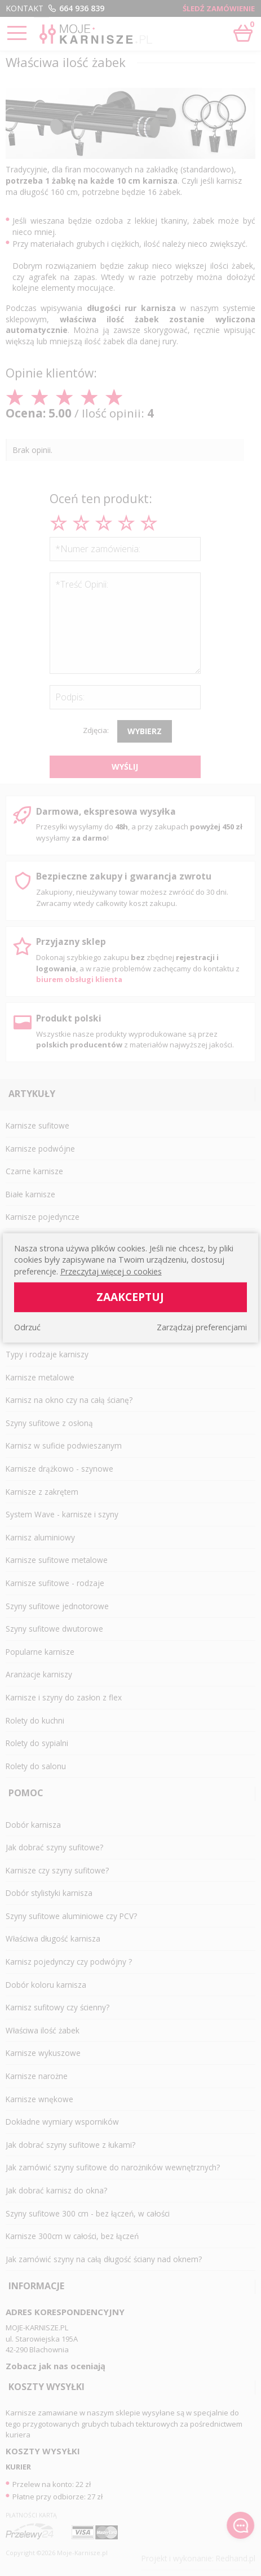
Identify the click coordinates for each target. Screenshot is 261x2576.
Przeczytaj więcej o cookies (111, 1270)
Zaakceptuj (130, 1296)
